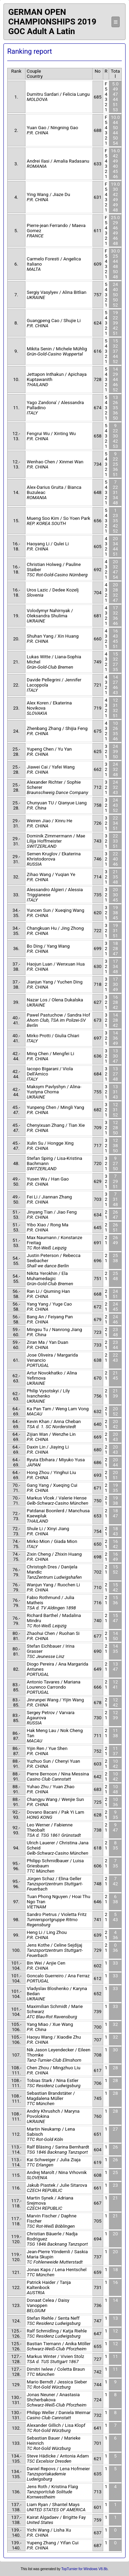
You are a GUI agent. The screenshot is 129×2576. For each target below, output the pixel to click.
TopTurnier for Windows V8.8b (84, 2569)
